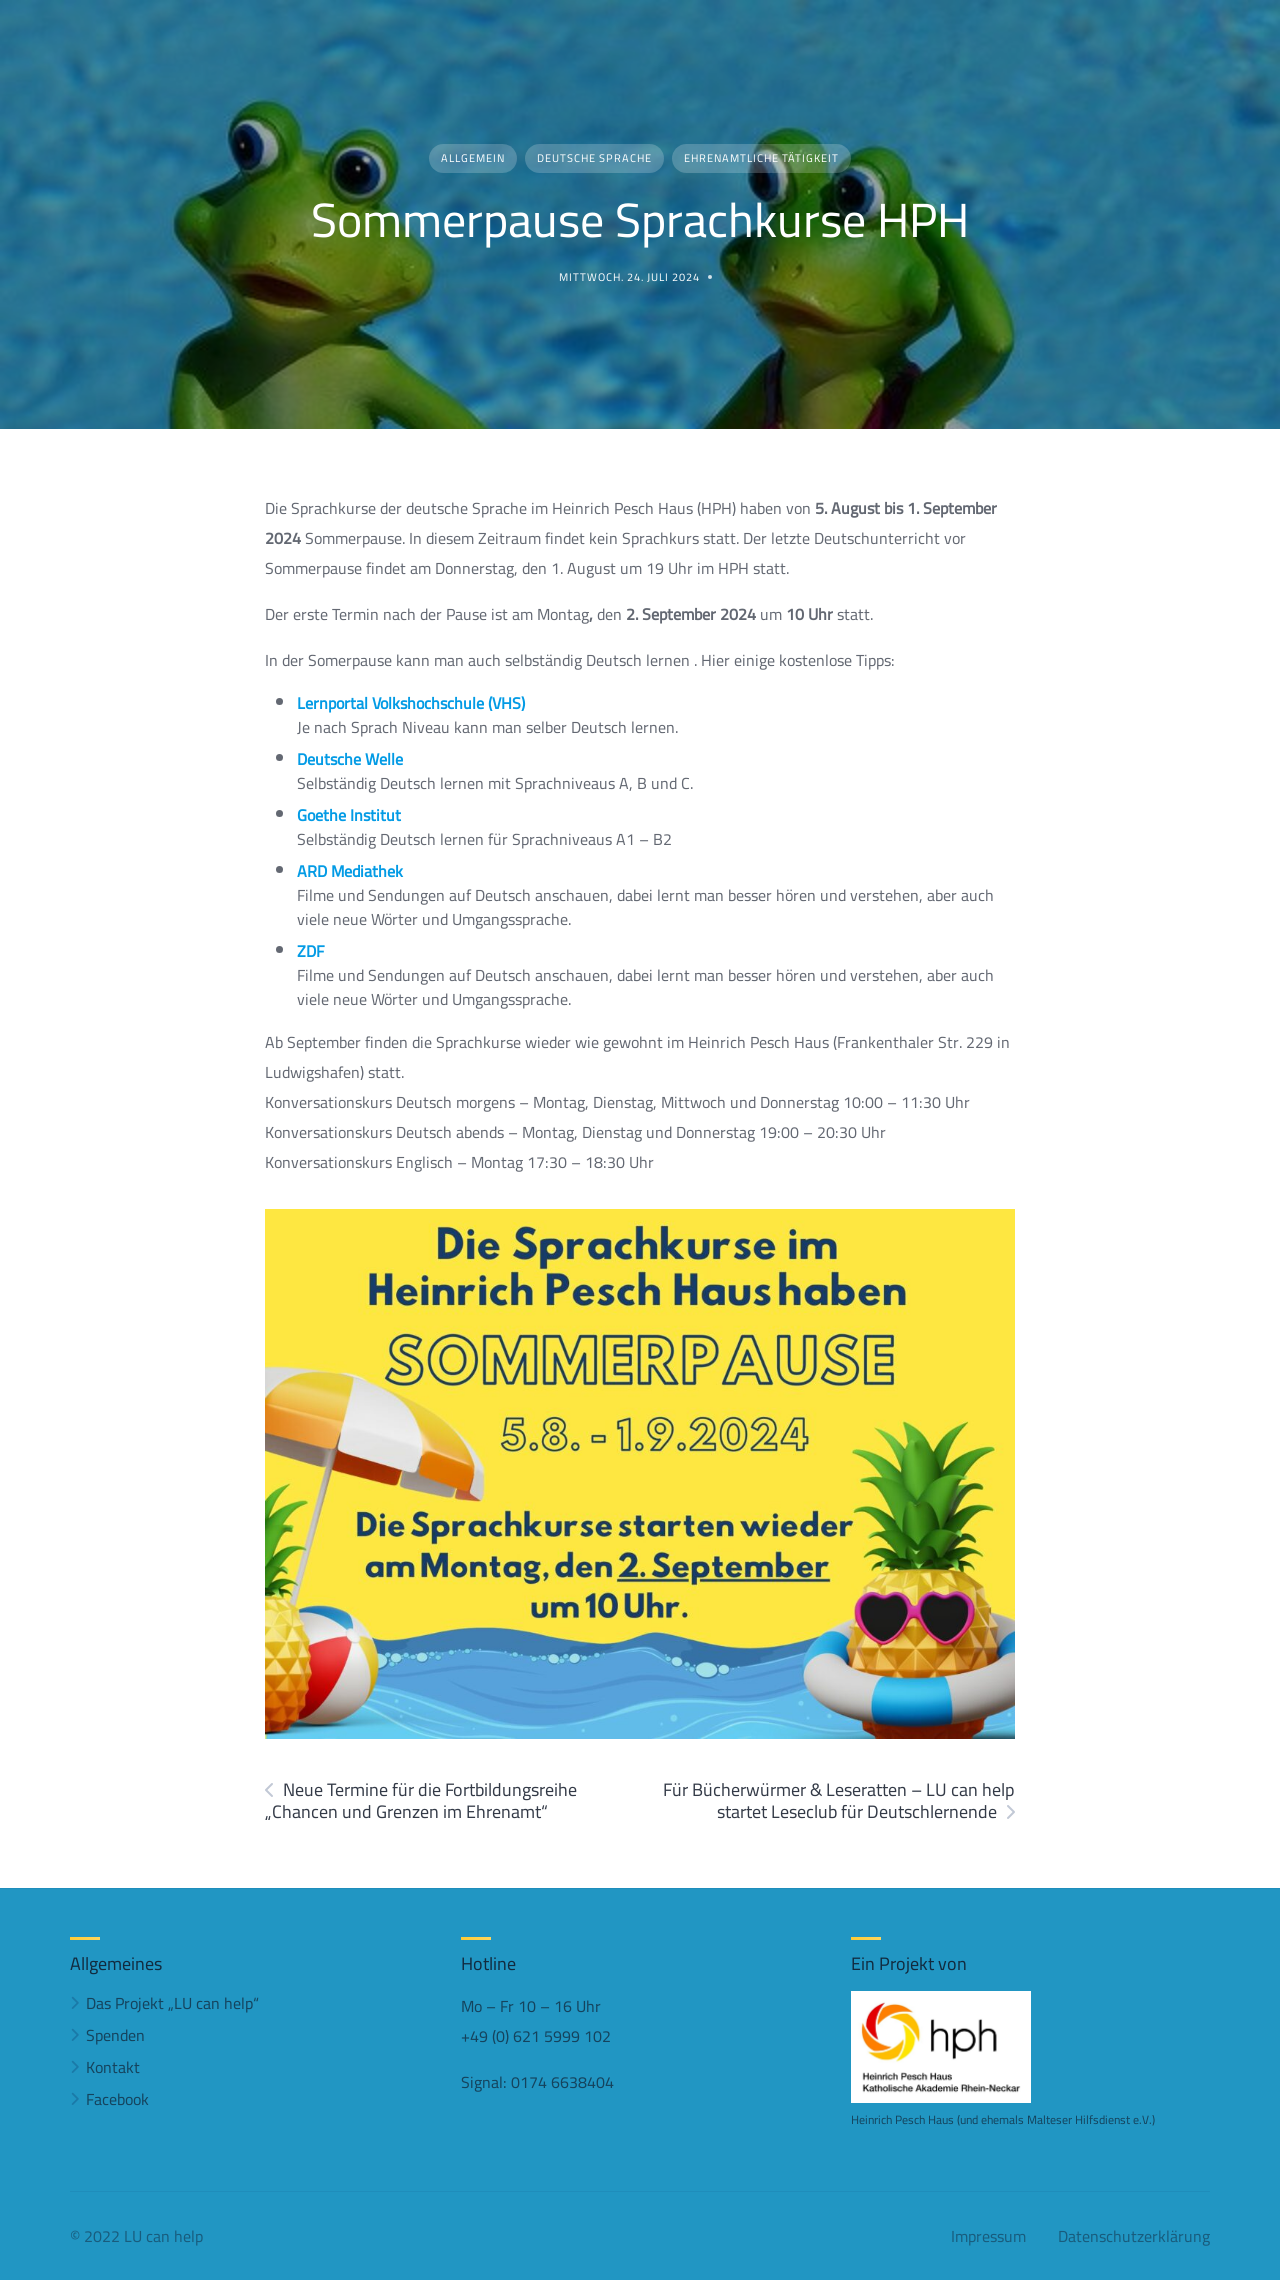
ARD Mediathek (350, 871)
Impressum (988, 2236)
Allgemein (473, 158)
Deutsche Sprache (594, 158)
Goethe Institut (349, 815)
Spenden (115, 2035)
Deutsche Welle (350, 759)
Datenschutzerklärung (1134, 2236)
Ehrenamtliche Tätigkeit (761, 158)
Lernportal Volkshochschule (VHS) (411, 703)
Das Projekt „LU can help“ (172, 2003)
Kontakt (113, 2067)
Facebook (117, 2099)
